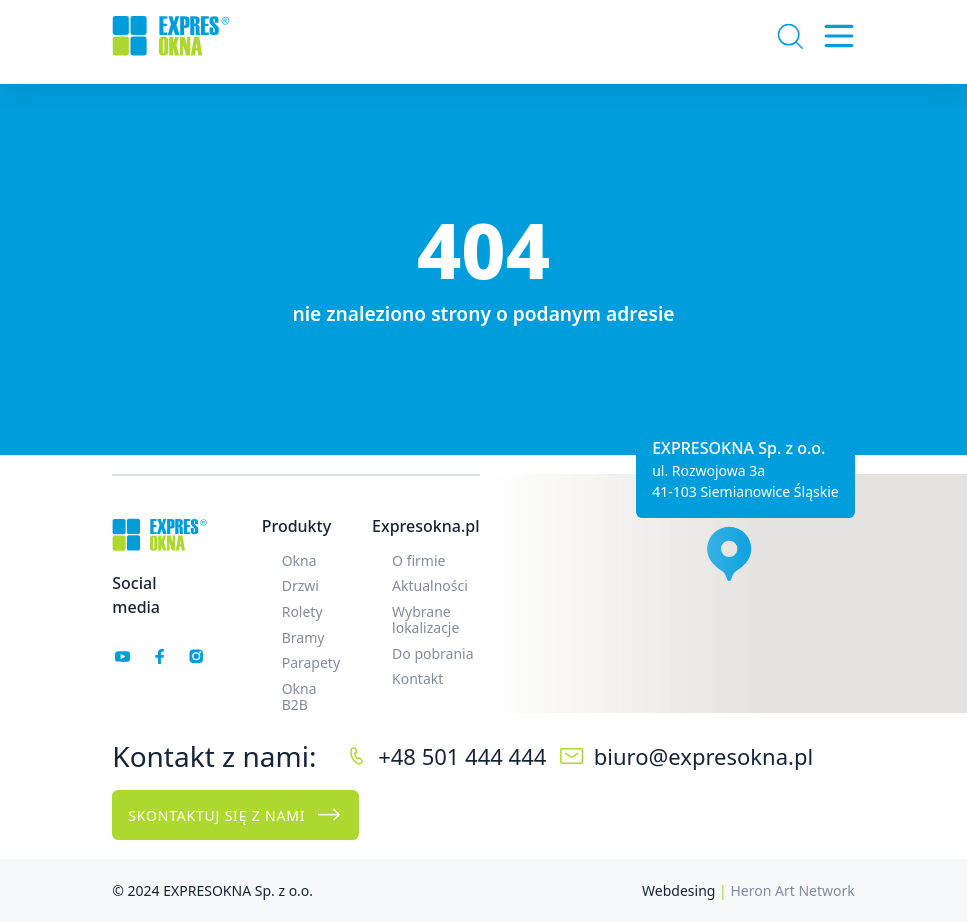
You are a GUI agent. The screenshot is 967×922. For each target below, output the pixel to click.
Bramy (303, 637)
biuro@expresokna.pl (703, 756)
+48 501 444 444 (462, 756)
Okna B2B (299, 696)
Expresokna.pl (425, 526)
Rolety (302, 611)
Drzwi (300, 585)
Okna (299, 560)
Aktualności (430, 585)
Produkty (296, 526)
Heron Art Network (792, 890)
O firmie (418, 560)
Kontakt (417, 678)
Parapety (311, 662)
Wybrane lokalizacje (425, 619)
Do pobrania (433, 653)
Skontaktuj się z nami (235, 815)
